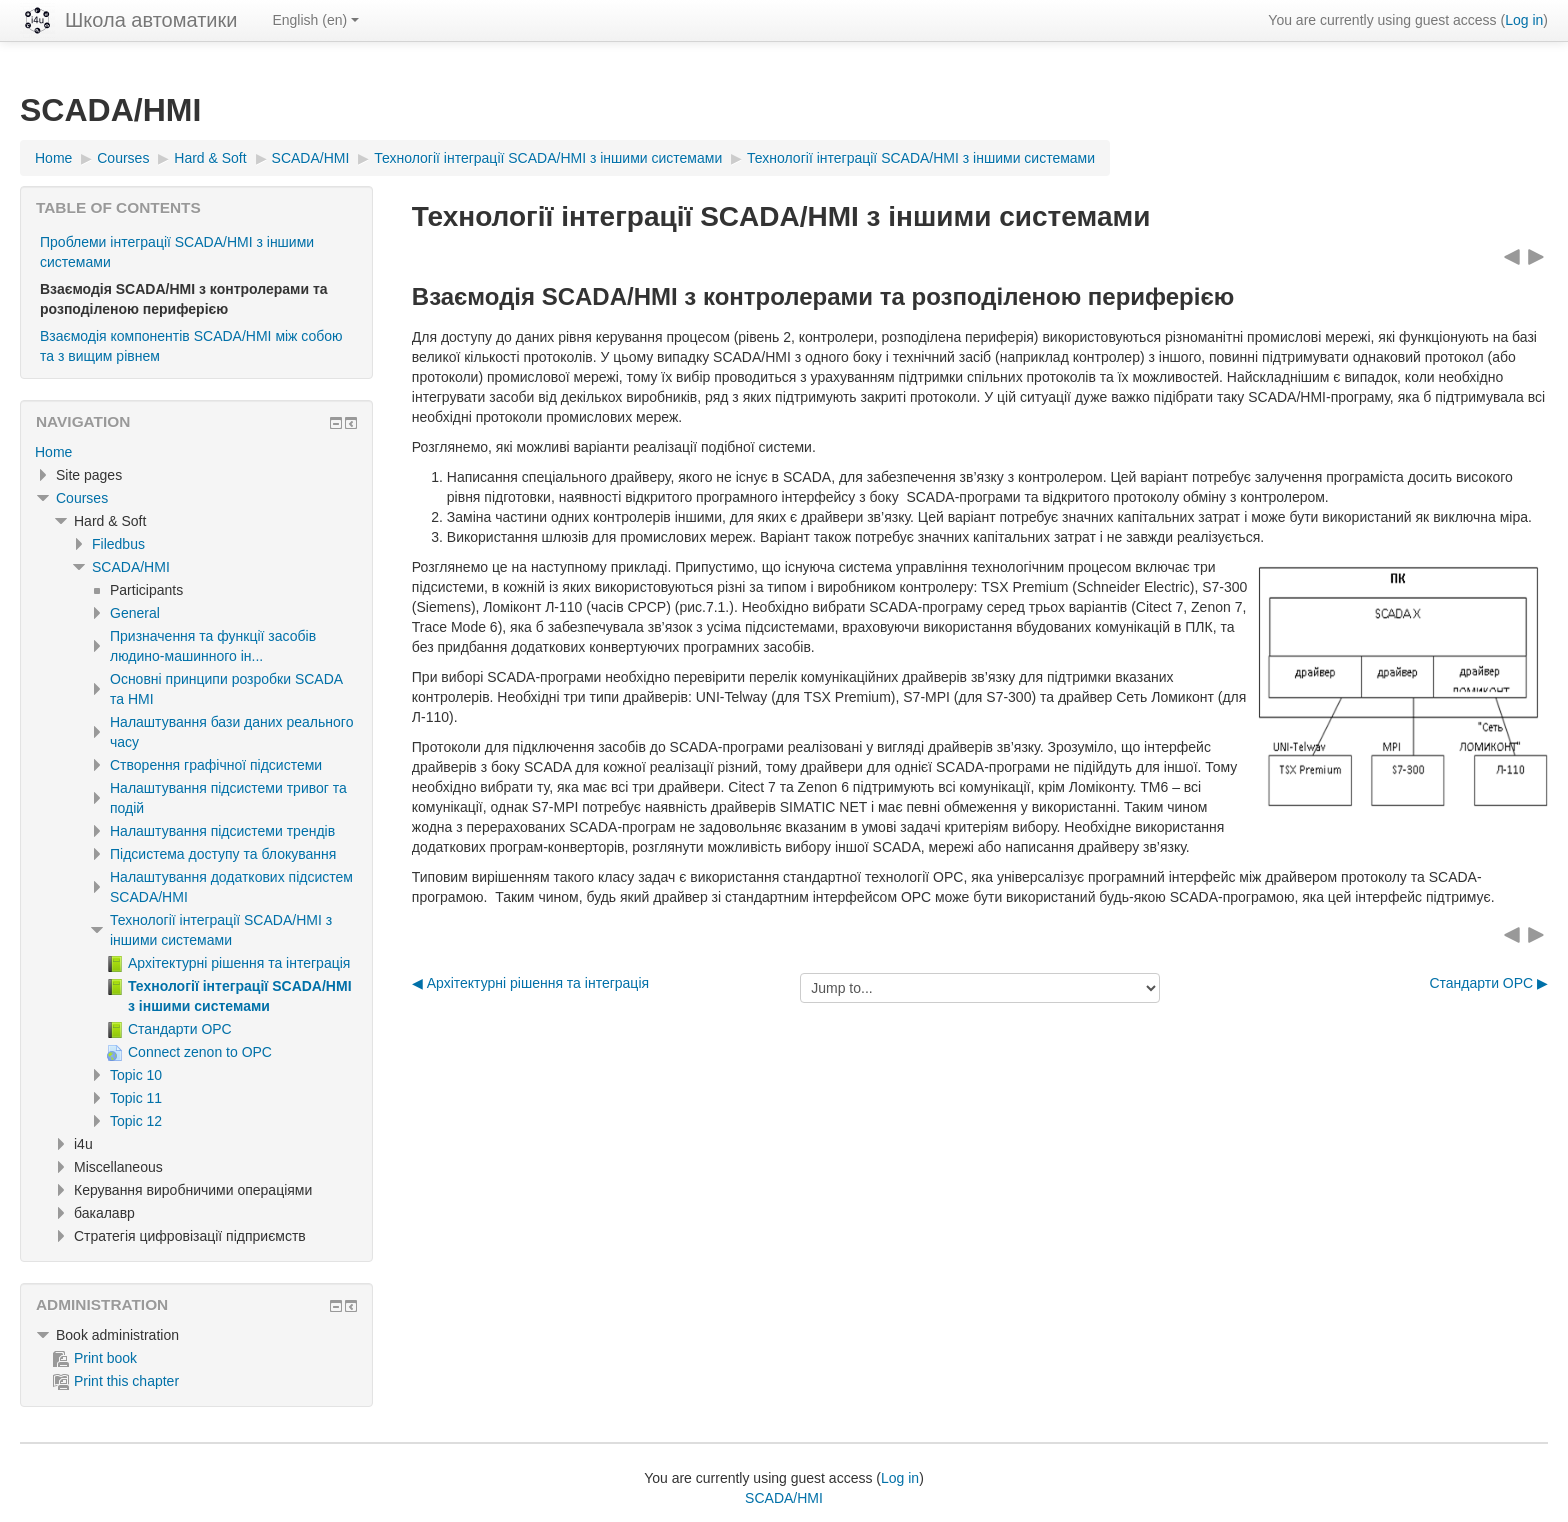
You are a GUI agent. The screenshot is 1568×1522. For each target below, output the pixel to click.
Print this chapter (116, 1381)
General (135, 613)
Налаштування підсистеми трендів (222, 831)
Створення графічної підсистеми (216, 765)
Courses (82, 498)
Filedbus (118, 544)
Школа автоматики (151, 20)
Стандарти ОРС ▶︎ (1488, 983)
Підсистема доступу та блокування (223, 854)
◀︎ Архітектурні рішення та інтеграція (530, 983)
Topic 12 (136, 1121)
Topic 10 (136, 1075)
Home (53, 452)
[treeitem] (196, 452)
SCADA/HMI (131, 567)
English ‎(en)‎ (315, 20)
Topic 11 (136, 1098)
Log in (1524, 20)
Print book (95, 1358)
